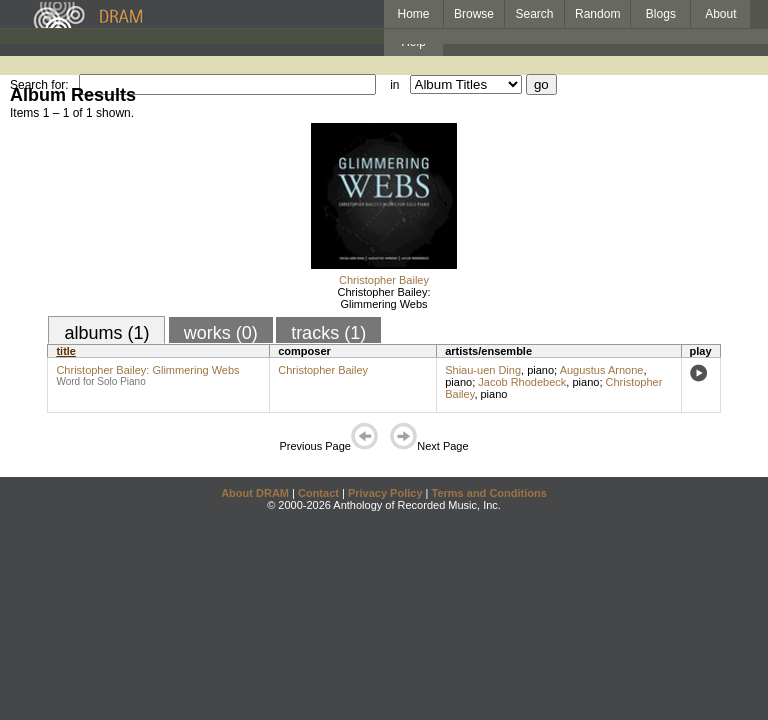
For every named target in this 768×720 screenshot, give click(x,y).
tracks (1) (328, 333)
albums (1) (106, 333)
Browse (474, 14)
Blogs (661, 14)
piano (540, 370)
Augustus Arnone (602, 370)
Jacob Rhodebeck (522, 382)
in (394, 85)
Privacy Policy (385, 493)
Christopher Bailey (384, 280)
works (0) (221, 333)
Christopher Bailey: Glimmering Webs (384, 298)
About (720, 14)
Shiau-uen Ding (483, 370)
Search (535, 14)
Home (413, 14)
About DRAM (255, 493)
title (66, 351)
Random (597, 14)
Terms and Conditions (489, 493)
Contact (318, 493)
